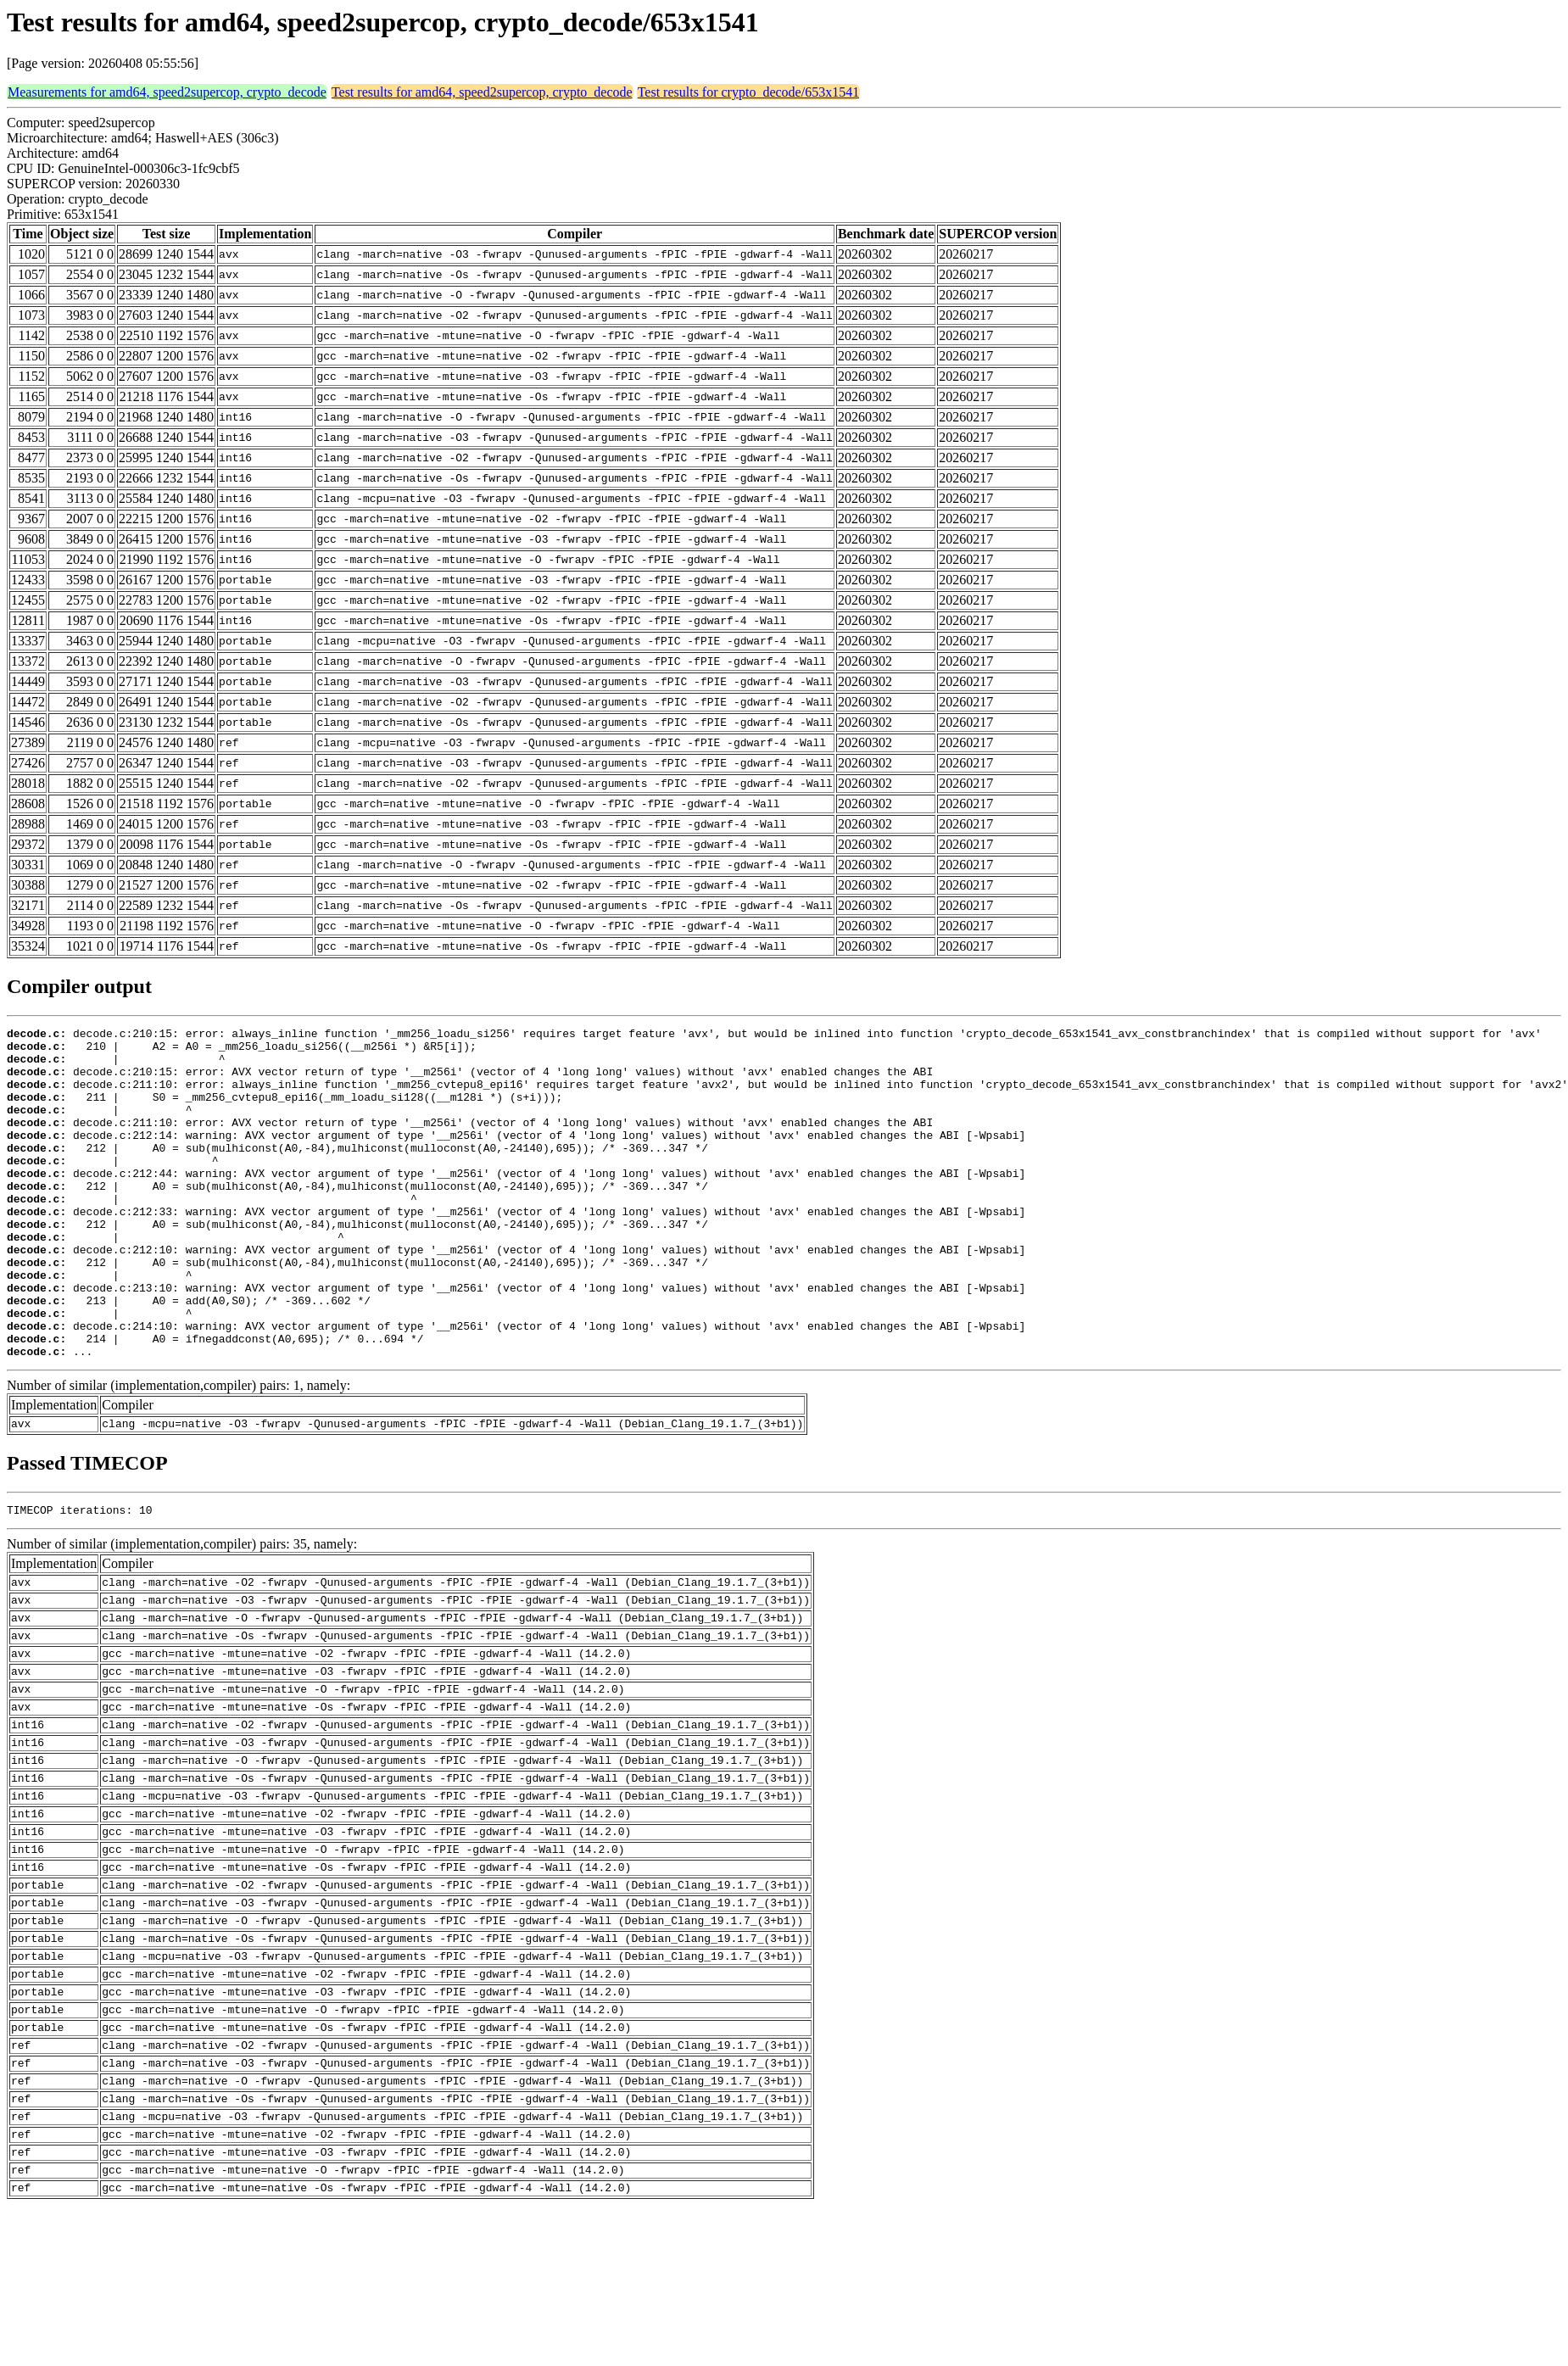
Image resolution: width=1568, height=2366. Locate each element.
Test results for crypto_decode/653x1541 (748, 92)
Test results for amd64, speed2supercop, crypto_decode (482, 92)
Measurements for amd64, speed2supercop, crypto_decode (167, 92)
